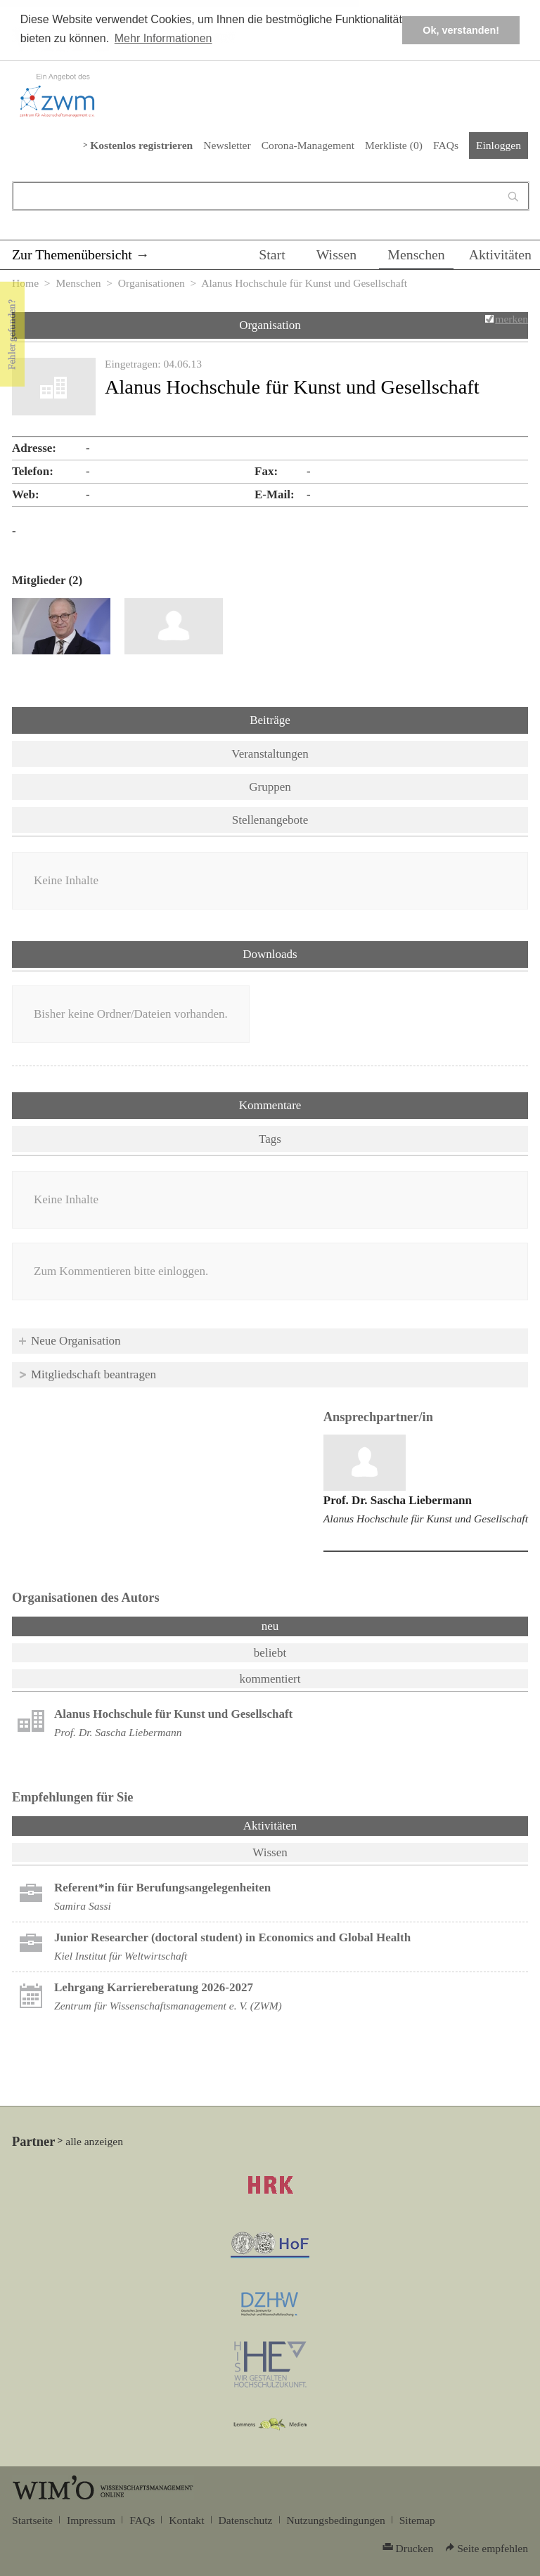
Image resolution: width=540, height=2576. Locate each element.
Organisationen (151, 283)
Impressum (91, 2520)
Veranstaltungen (270, 753)
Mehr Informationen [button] (163, 38)
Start (272, 254)
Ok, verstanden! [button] (461, 30)
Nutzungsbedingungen (336, 2520)
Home (25, 283)
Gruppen (269, 787)
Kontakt (186, 2520)
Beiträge (270, 720)
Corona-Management (308, 145)
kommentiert (270, 1678)
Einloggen (498, 145)
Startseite (32, 2520)
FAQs (445, 145)
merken (511, 319)
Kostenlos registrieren (141, 145)
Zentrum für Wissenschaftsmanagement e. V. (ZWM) (168, 2006)
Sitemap (417, 2520)
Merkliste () (394, 145)
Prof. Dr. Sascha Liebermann (397, 1500)
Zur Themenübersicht (72, 254)
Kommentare (270, 1105)
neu (270, 1626)
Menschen (416, 254)
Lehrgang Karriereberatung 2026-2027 (153, 1987)
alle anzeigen (94, 2141)
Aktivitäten (500, 254)
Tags (270, 1139)
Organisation (270, 325)
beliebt (270, 1652)
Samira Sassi (82, 1906)
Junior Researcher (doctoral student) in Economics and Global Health (232, 1937)
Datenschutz (246, 2520)
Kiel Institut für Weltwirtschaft (120, 1956)
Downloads (270, 954)
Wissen (336, 254)
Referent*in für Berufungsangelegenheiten (162, 1887)
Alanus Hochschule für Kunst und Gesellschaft (425, 1519)
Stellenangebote (270, 820)
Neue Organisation (76, 1340)
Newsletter (226, 145)
